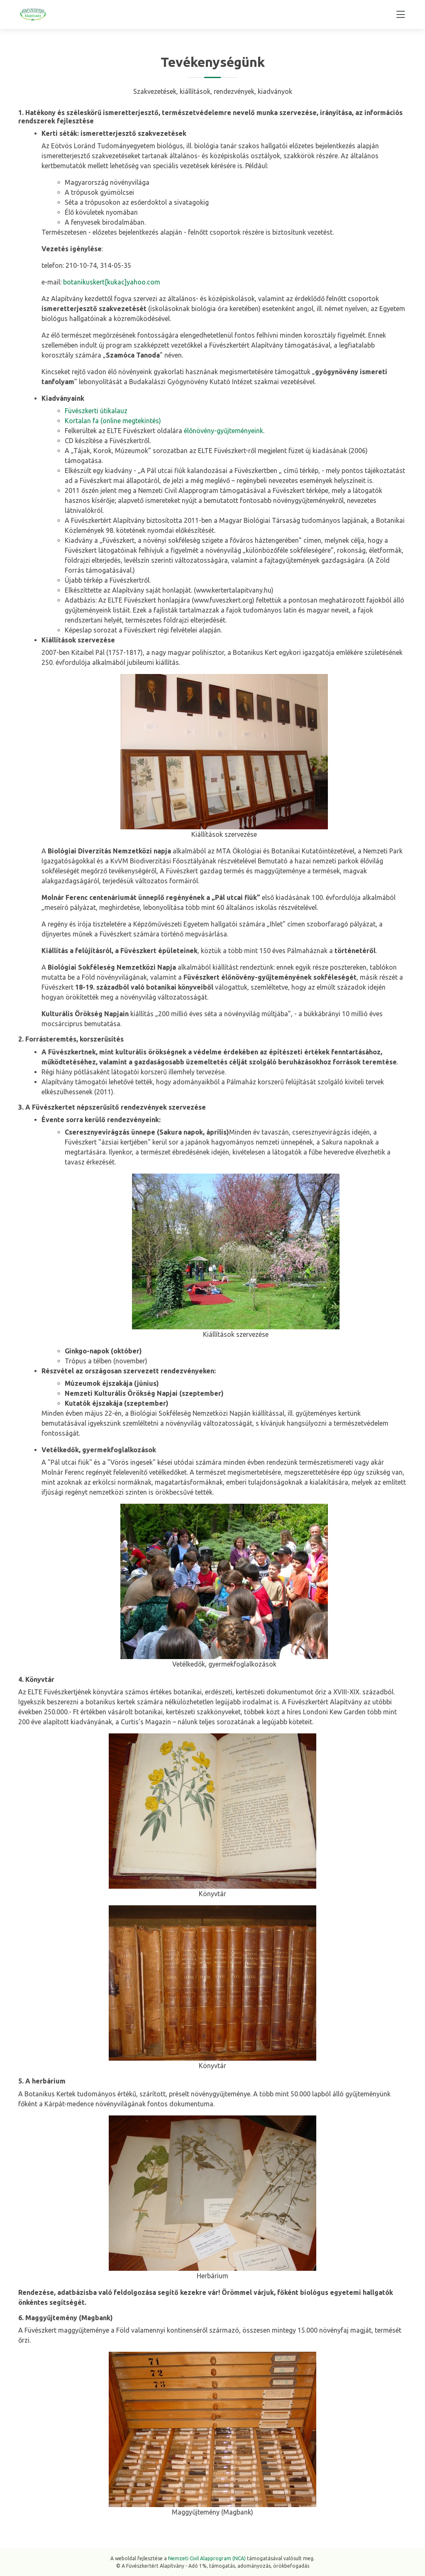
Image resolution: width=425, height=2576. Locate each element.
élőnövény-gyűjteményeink (223, 430)
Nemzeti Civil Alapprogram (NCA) (207, 2558)
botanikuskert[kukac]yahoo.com (111, 282)
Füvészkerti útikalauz (96, 410)
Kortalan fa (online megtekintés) (113, 420)
